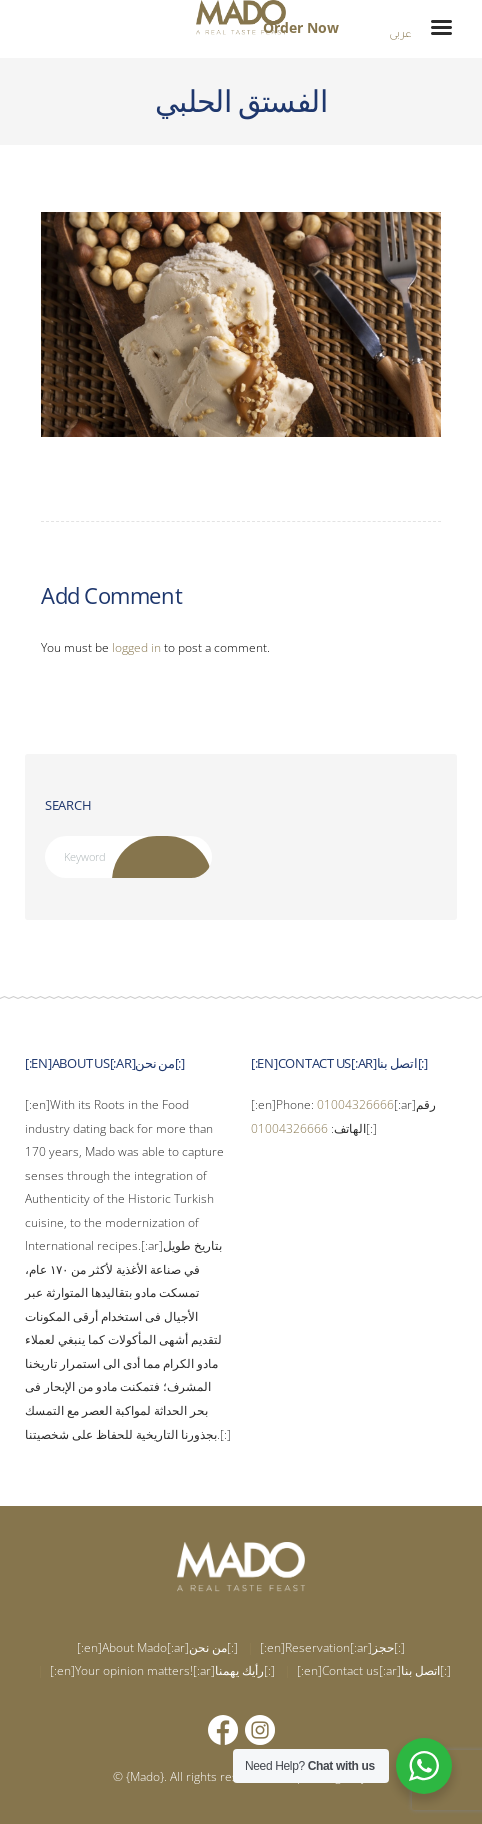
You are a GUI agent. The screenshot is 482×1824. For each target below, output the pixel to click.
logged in (136, 647)
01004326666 (355, 1104)
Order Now (301, 27)
